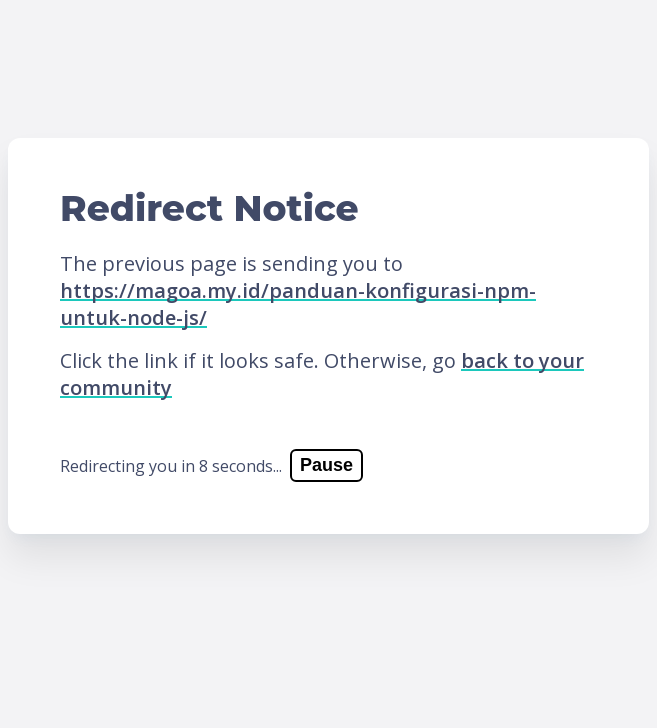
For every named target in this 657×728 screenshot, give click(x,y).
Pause (326, 465)
